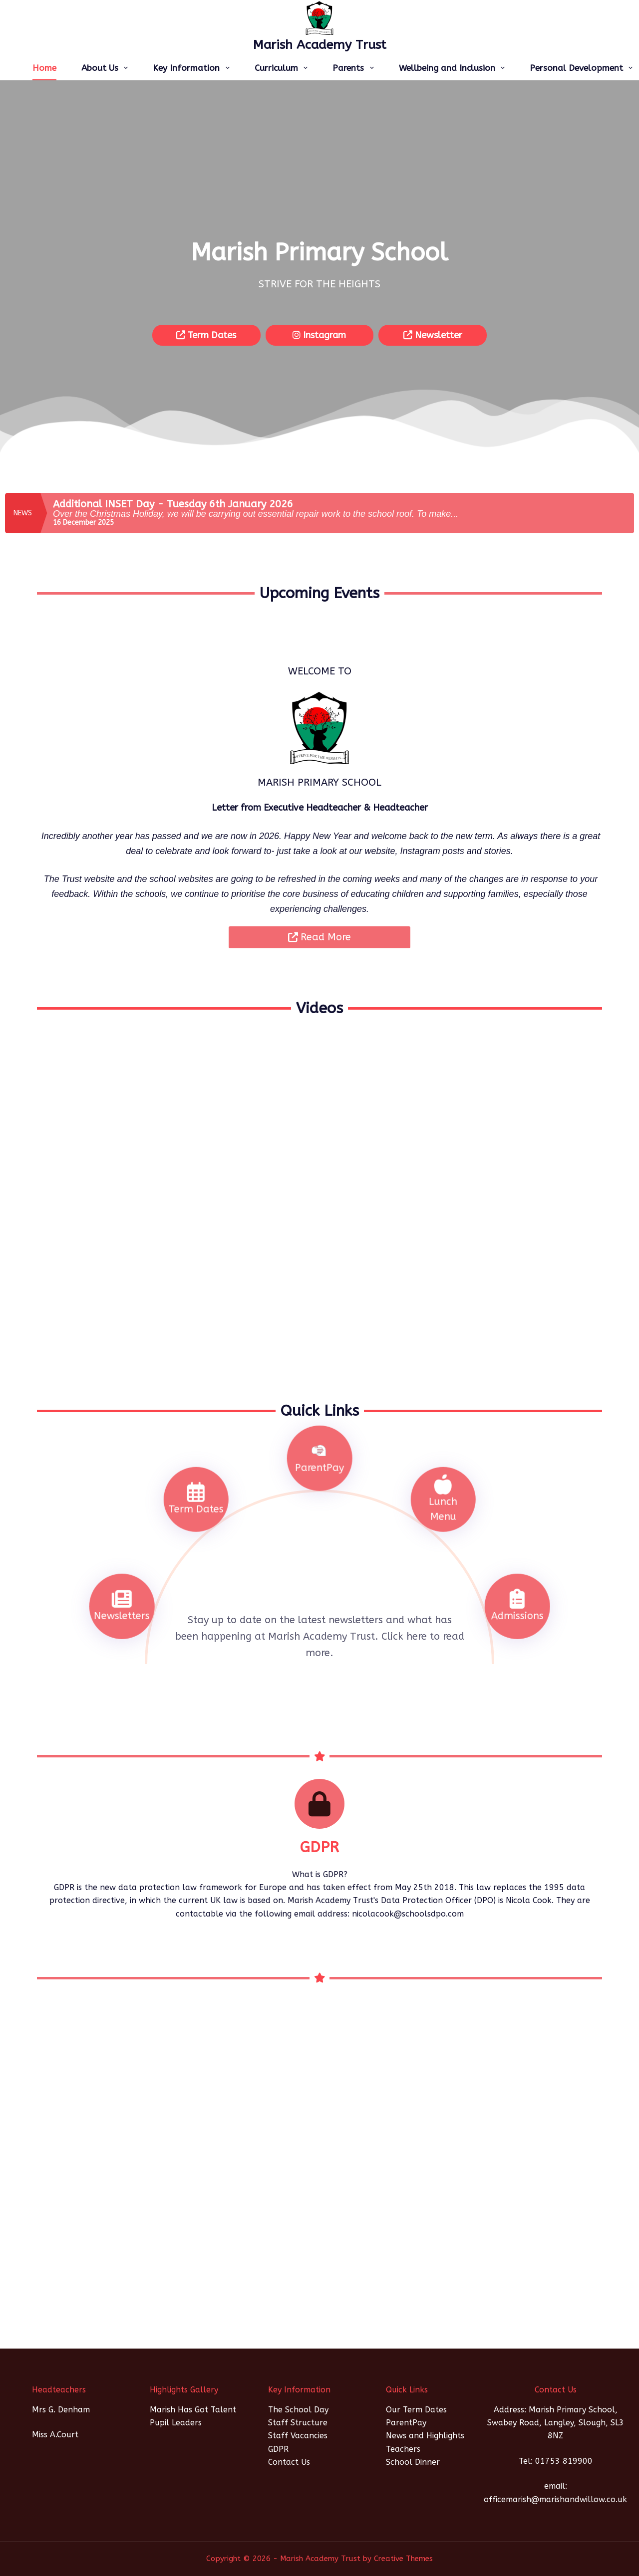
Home (44, 68)
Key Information (193, 68)
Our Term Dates (416, 2409)
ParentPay (406, 2422)
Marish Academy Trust (319, 44)
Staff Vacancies (297, 2435)
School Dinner (413, 2462)
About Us (106, 68)
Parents (354, 68)
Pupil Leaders (176, 2422)
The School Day (298, 2409)
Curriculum (283, 68)
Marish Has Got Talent (193, 2409)
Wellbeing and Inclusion (454, 68)
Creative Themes (403, 2558)
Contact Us (289, 2462)
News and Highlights (425, 2435)
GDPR (278, 2449)
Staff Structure (297, 2422)
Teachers (403, 2449)
